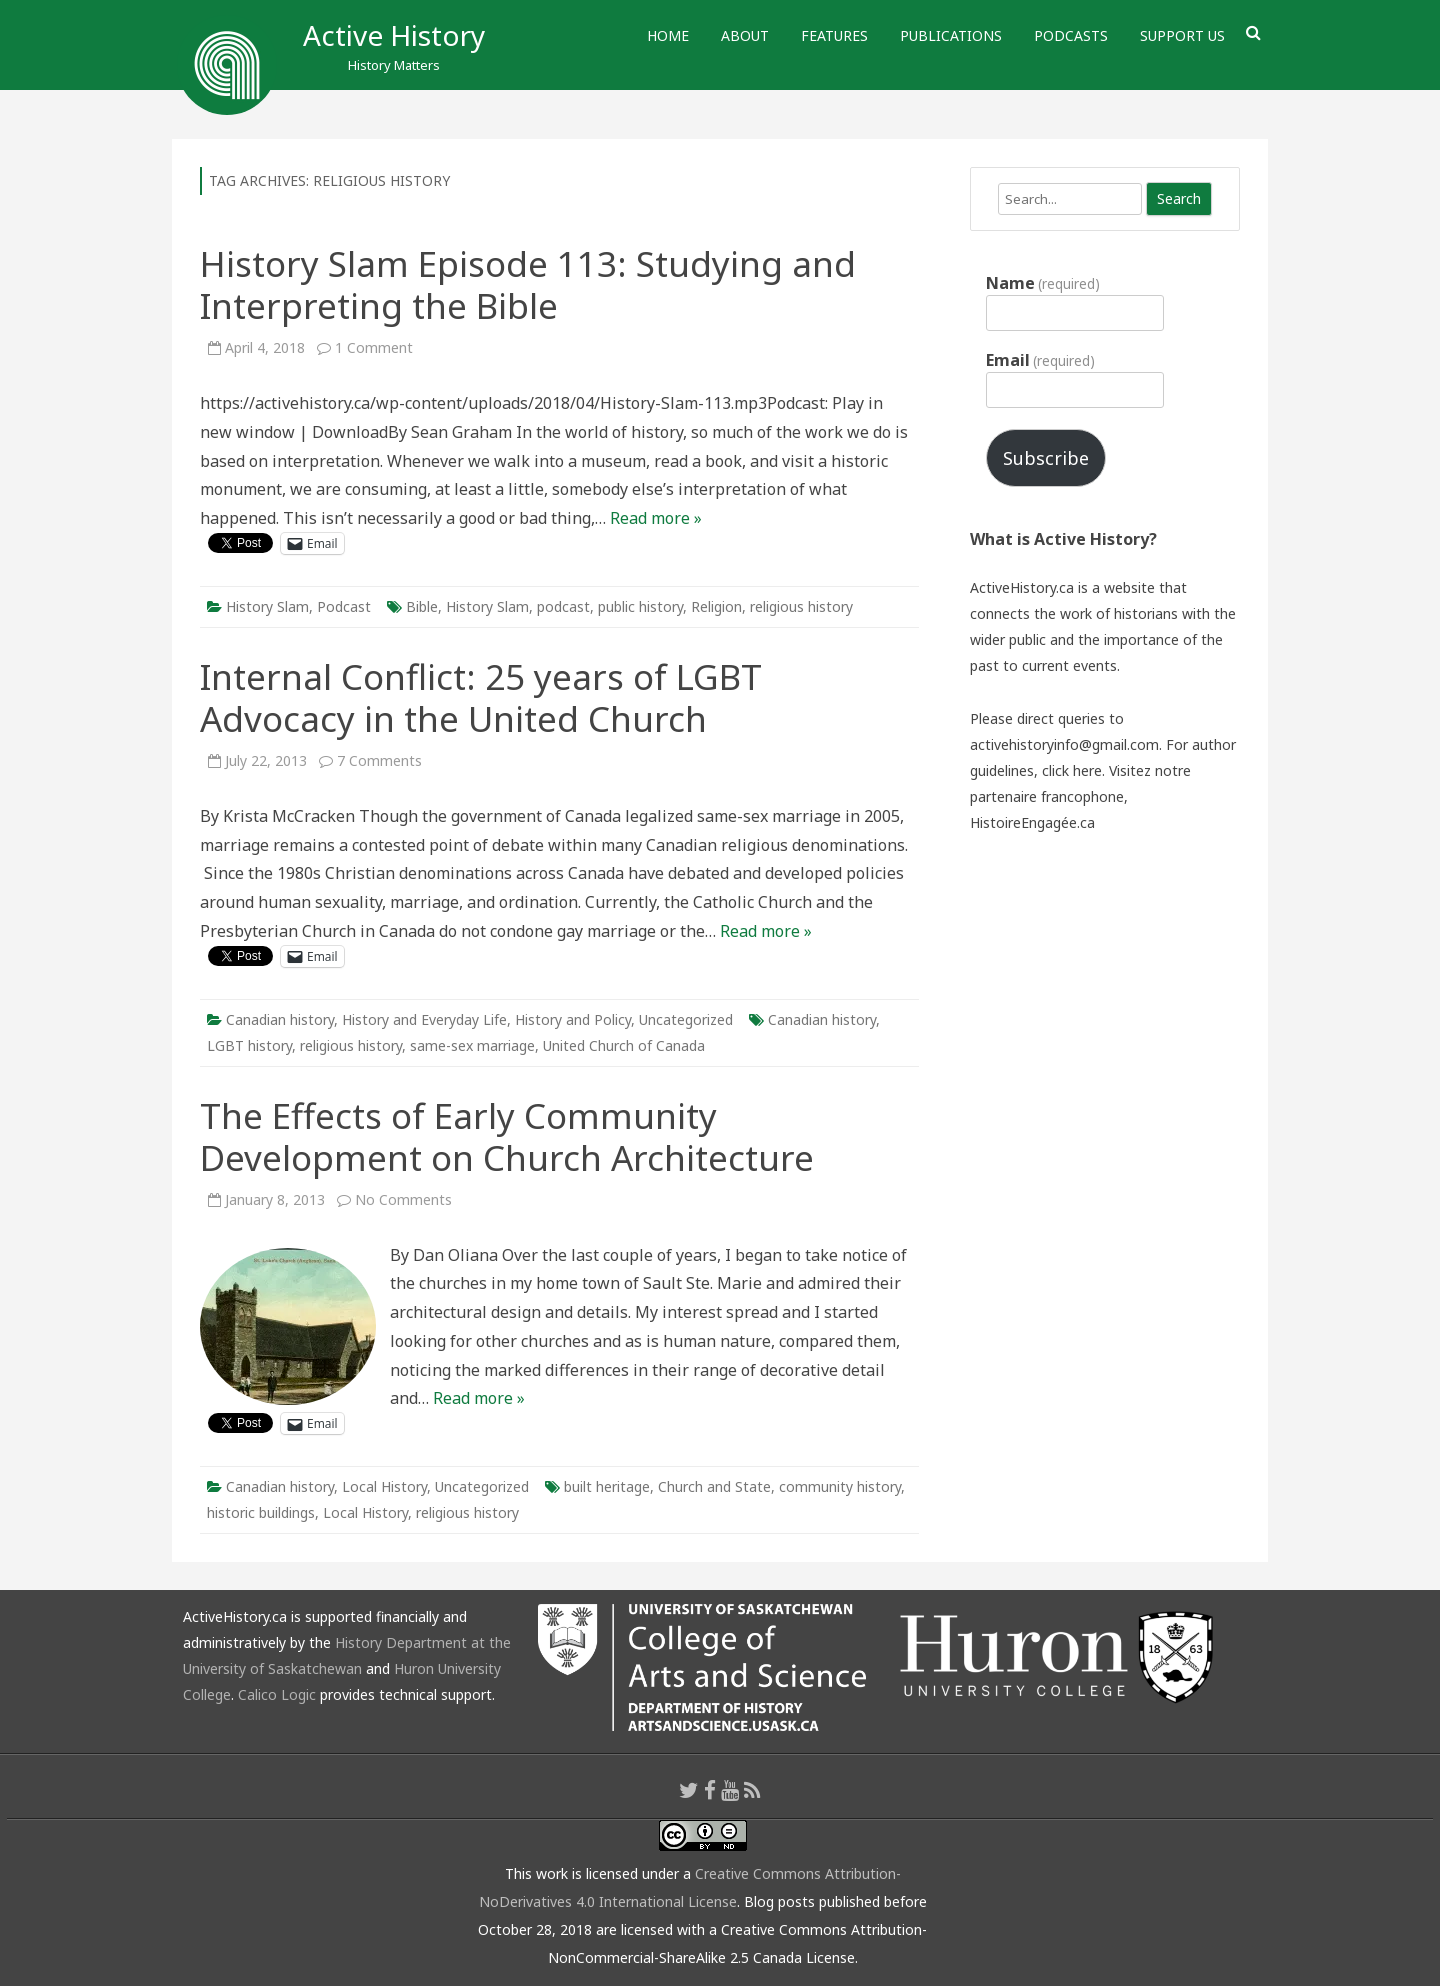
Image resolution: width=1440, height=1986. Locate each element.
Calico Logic (277, 1694)
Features (834, 35)
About (745, 35)
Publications (951, 35)
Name (1043, 283)
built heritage (607, 1486)
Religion (716, 606)
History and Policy (573, 1019)
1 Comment (374, 347)
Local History (384, 1486)
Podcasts (1071, 35)
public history (640, 606)
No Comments (403, 1199)
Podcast (344, 606)
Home (668, 35)
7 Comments (379, 760)
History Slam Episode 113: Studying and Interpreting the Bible (528, 284)
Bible (422, 606)
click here (1072, 770)
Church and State (714, 1486)
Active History (394, 35)
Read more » (656, 518)
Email (1040, 360)
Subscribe (1046, 458)
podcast (563, 606)
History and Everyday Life (424, 1019)
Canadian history (280, 1019)
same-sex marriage (472, 1045)
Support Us (1182, 35)
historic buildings (261, 1512)
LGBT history (249, 1045)
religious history (801, 606)
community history (840, 1486)
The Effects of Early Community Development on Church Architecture (507, 1136)
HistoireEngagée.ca (1032, 822)
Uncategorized (686, 1019)
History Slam (267, 606)
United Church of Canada (624, 1045)
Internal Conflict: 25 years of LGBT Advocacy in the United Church (481, 697)
